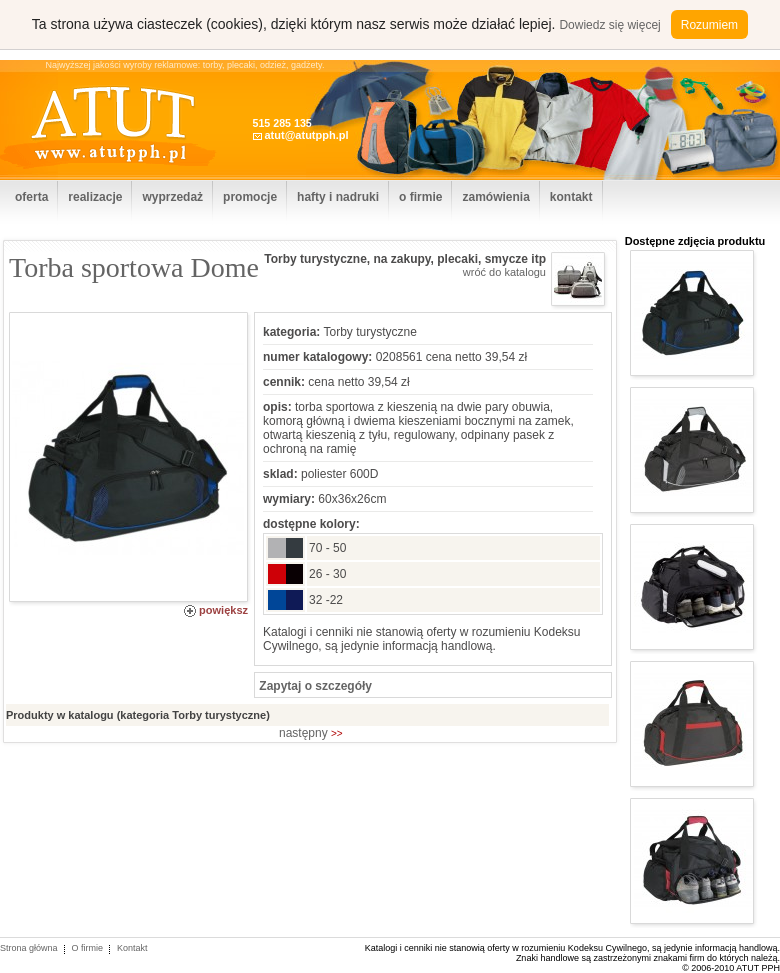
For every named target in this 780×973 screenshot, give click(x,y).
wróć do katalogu (504, 272)
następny (311, 733)
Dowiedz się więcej (609, 25)
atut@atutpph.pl (306, 135)
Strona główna (29, 948)
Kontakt (132, 948)
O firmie (88, 948)
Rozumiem (709, 25)
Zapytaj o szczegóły (314, 686)
